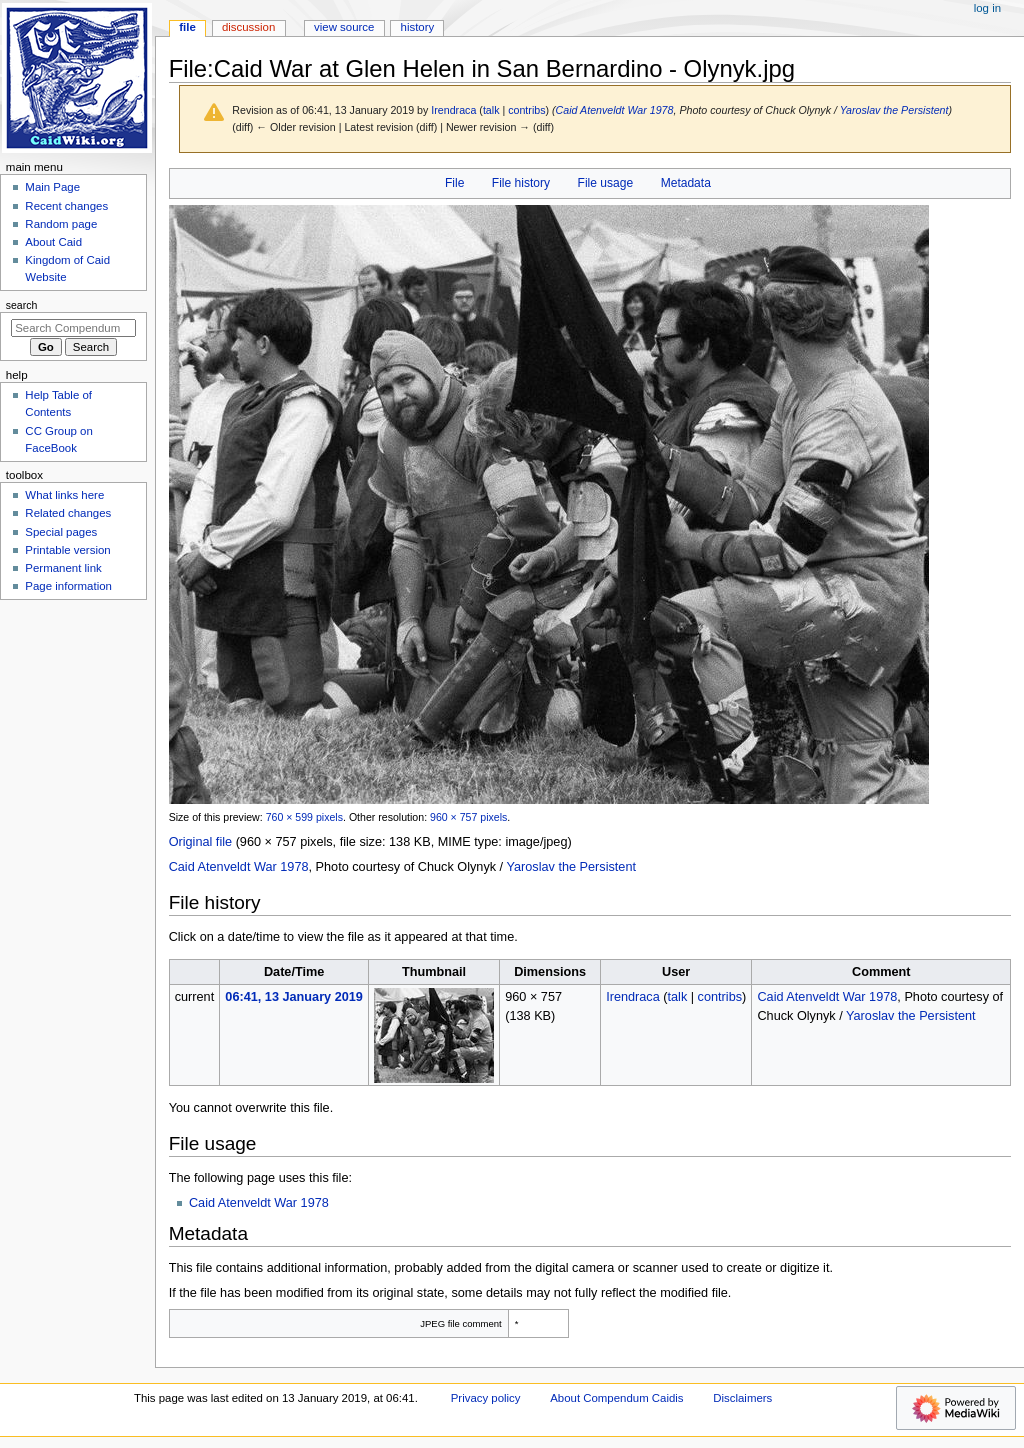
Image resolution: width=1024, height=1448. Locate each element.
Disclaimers (742, 1398)
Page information (68, 586)
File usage (606, 183)
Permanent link (63, 568)
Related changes (68, 513)
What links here (64, 495)
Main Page (52, 187)
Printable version (67, 550)
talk (491, 110)
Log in (987, 8)
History (418, 27)
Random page (61, 224)
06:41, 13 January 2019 (294, 997)
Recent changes (66, 206)
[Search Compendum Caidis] (73, 328)
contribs (526, 110)
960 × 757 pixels (468, 817)
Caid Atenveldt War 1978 (615, 110)
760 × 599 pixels (304, 817)
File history (521, 183)
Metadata (686, 183)
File (454, 183)
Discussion (248, 27)
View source (344, 27)
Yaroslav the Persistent (894, 110)
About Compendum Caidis (616, 1398)
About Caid (53, 242)
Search (22, 305)
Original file (200, 842)
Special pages (61, 532)
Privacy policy (486, 1398)
